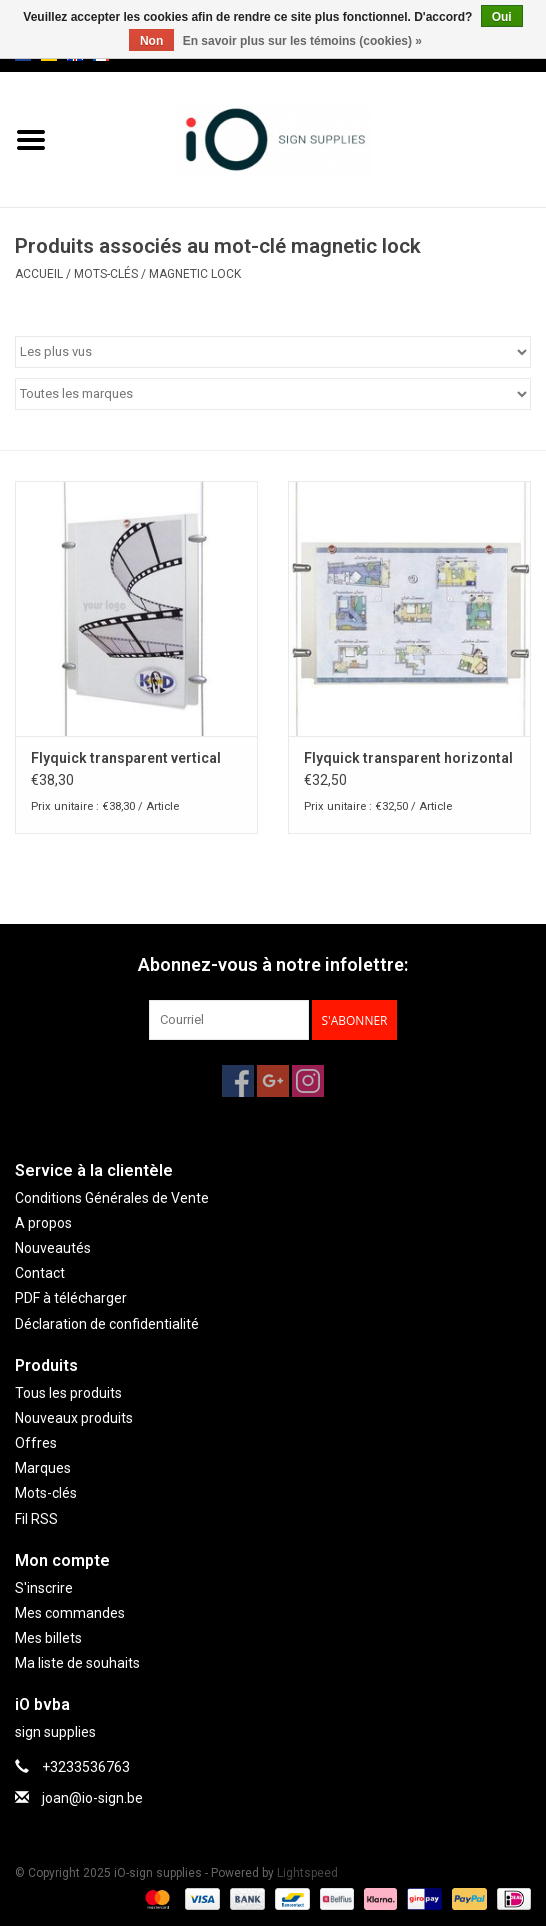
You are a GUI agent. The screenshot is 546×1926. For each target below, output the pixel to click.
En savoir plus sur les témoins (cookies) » (302, 41)
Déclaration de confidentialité (107, 1324)
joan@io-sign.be (92, 1798)
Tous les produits (68, 1393)
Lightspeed (307, 1873)
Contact (40, 1273)
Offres (36, 1443)
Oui (502, 17)
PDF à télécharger (71, 1298)
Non (151, 41)
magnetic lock (195, 274)
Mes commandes (70, 1613)
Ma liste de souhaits (77, 1663)
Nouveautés (53, 1248)
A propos (43, 1223)
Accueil (39, 274)
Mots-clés (106, 274)
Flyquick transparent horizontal (408, 758)
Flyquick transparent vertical (126, 758)
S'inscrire (44, 1588)
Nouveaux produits (74, 1418)
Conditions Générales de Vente (112, 1198)
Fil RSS (36, 1519)
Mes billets (48, 1638)
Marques (43, 1468)
